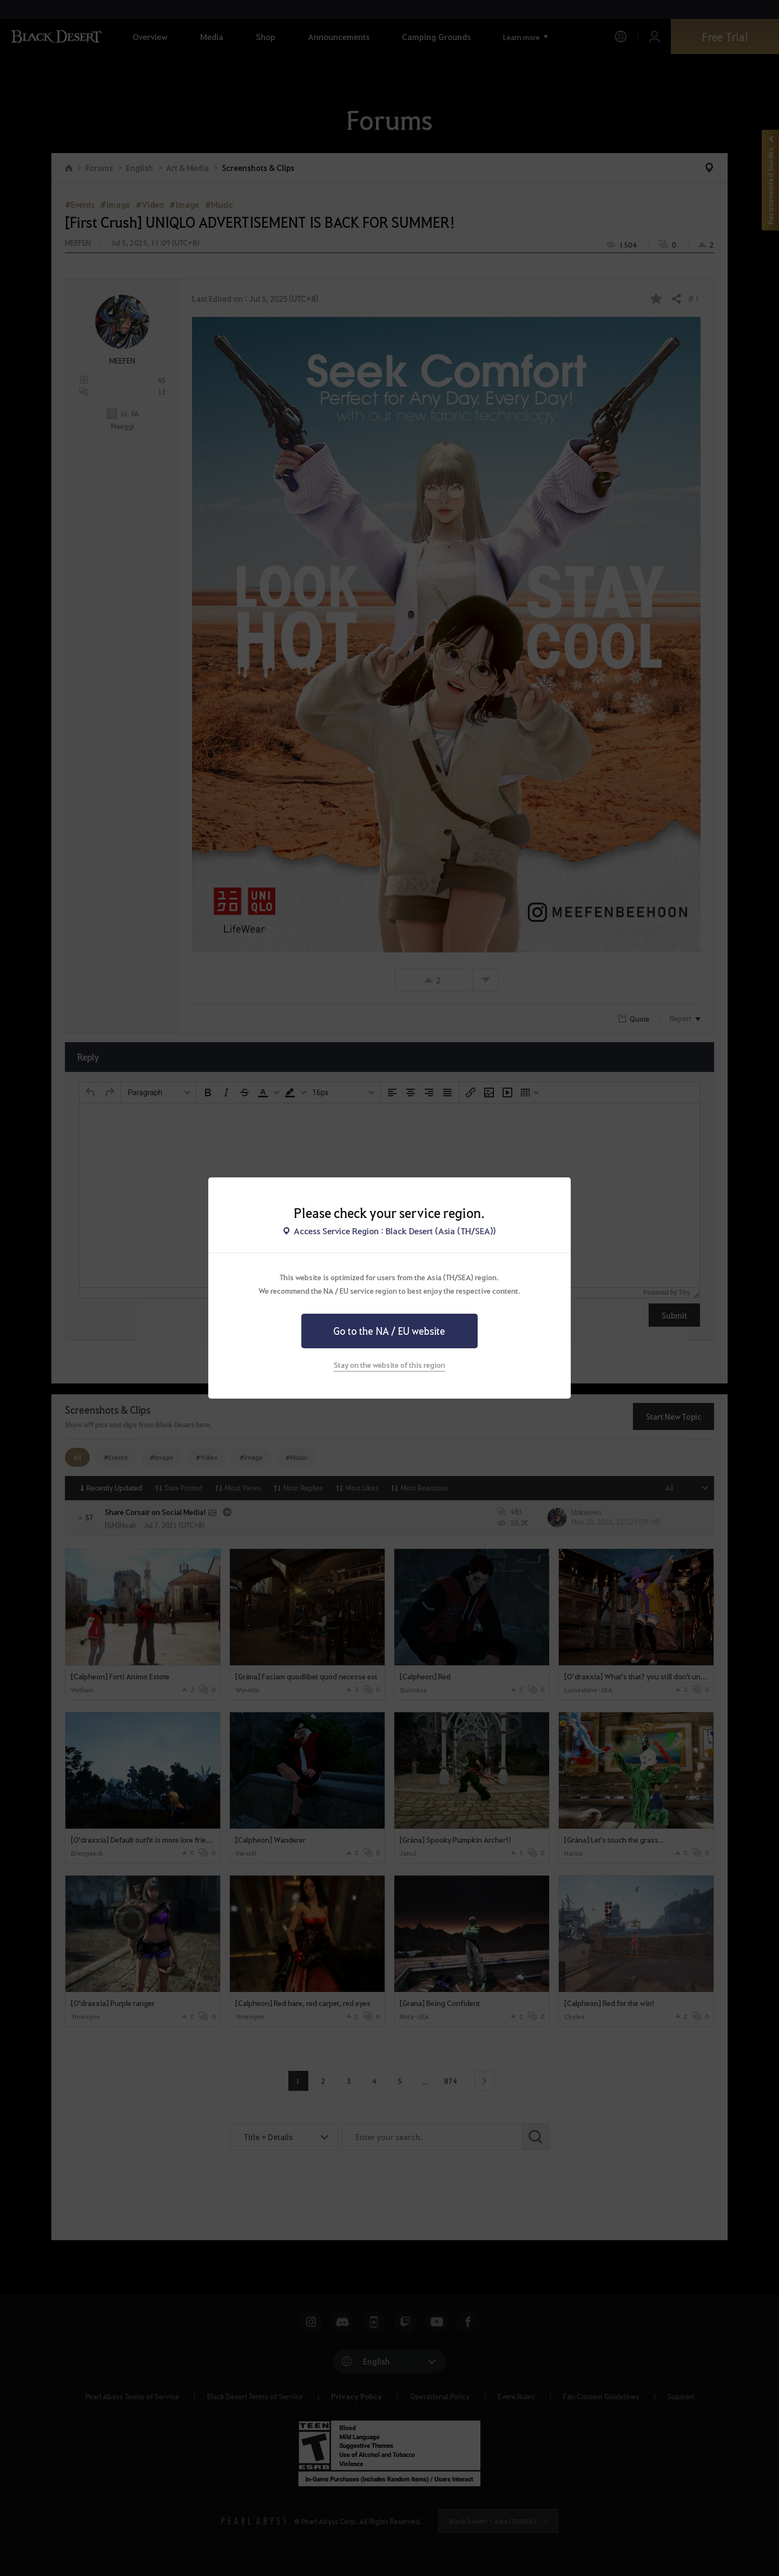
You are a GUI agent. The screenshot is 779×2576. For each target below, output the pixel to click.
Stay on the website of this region (389, 1364)
